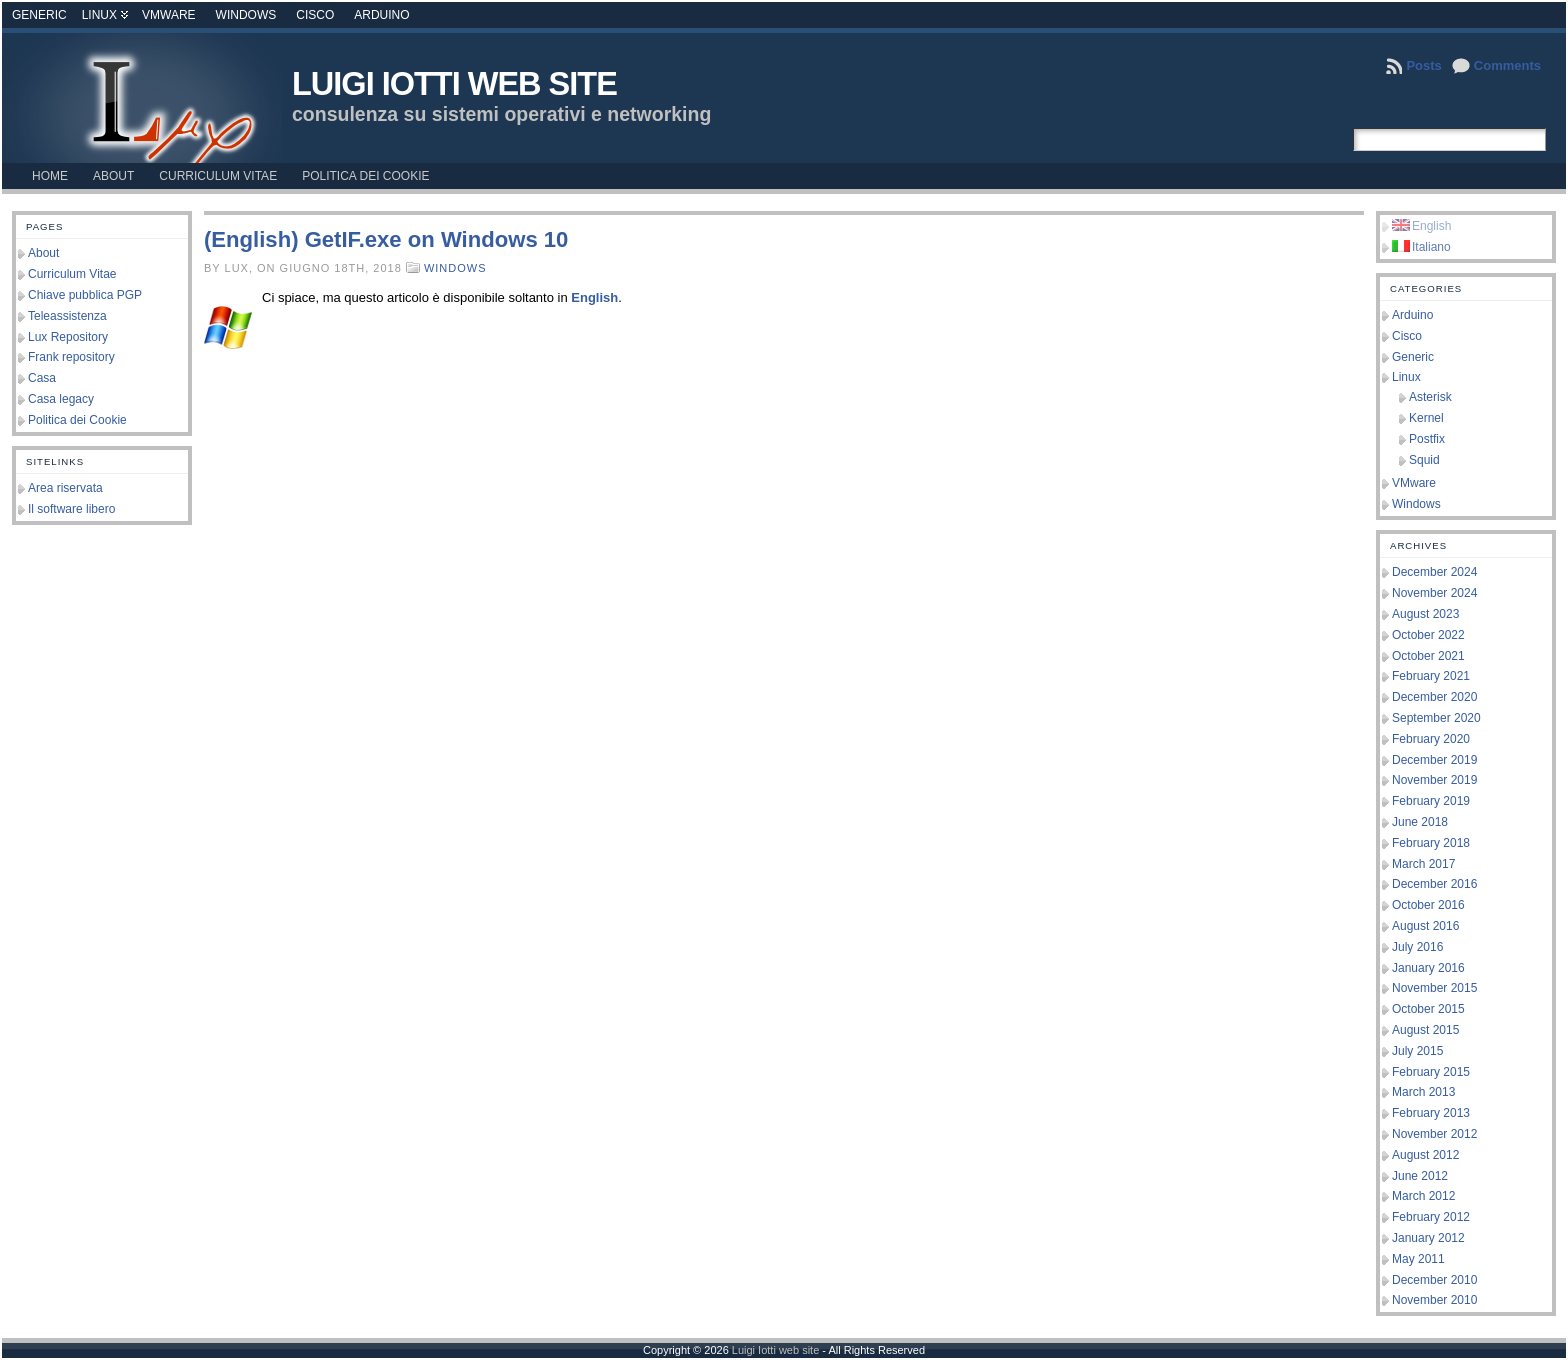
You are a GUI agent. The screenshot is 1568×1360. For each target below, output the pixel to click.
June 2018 (1420, 822)
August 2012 (1425, 1155)
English (594, 297)
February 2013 (1431, 1113)
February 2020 (1431, 739)
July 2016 (1417, 947)
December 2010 (1434, 1280)
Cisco (315, 15)
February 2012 (1431, 1217)
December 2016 (1434, 884)
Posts (1423, 65)
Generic (39, 15)
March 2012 (1423, 1196)
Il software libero (71, 509)
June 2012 (1420, 1176)
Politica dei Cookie (77, 420)
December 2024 (1434, 572)
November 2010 (1434, 1300)
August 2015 (1425, 1030)
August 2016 (1425, 926)
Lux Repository (68, 337)
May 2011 (1418, 1259)
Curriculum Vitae (72, 274)
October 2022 (1428, 635)
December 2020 (1434, 697)
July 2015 (1417, 1051)
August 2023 (1425, 614)
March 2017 (1423, 864)
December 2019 (1434, 760)
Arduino (381, 15)
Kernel (1426, 418)
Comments (1507, 65)
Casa (42, 378)
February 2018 (1431, 843)
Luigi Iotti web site (454, 84)
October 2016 (1428, 905)
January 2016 (1428, 968)
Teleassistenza (67, 316)
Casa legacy (61, 399)
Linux (99, 15)
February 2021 (1431, 676)
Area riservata (65, 488)
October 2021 (1428, 656)
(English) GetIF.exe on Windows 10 (386, 239)
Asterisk (1430, 397)
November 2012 (1434, 1134)
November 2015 (1434, 988)
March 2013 (1423, 1092)
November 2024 (1434, 593)
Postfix (1427, 439)
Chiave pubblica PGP (85, 295)
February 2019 (1431, 801)
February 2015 (1431, 1072)
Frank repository (71, 357)
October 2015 (1428, 1009)
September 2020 (1436, 718)
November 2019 (1434, 780)
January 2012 (1428, 1238)
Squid (1424, 460)
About (43, 253)
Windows (246, 15)
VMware (169, 15)
